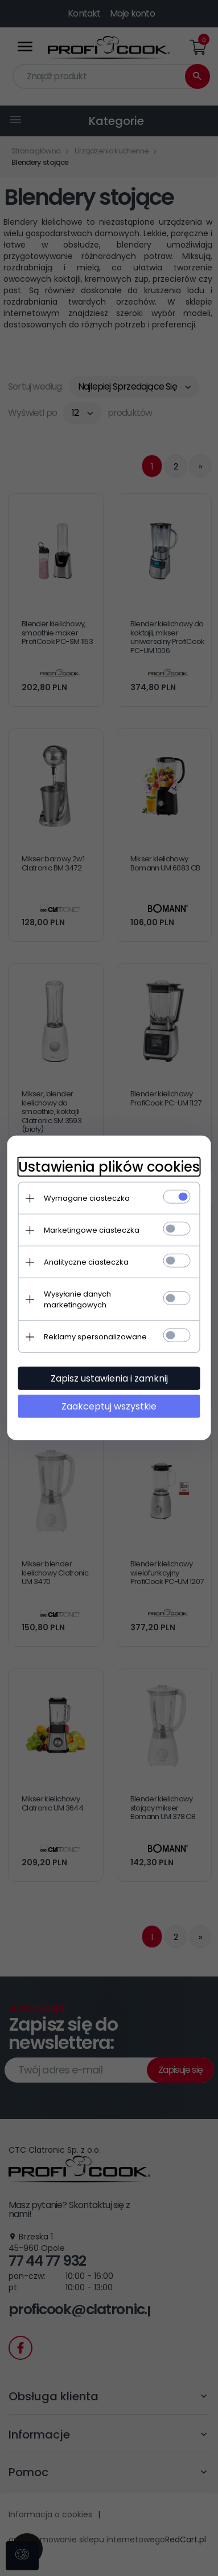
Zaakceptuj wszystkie (109, 1406)
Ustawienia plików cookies (109, 1167)
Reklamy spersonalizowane (95, 1336)
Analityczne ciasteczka (86, 1262)
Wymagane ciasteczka (87, 1198)
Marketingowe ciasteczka (91, 1230)
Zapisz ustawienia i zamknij (109, 1378)
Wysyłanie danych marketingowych (77, 1299)
